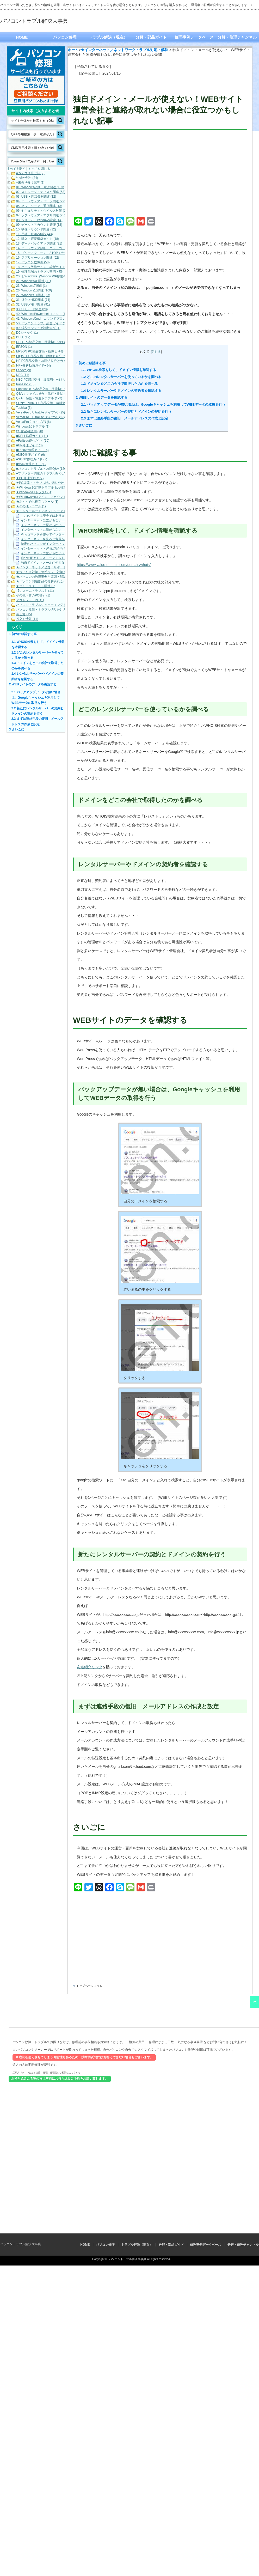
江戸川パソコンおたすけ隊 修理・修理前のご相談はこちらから (47, 2072)
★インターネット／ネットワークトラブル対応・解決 (124, 50)
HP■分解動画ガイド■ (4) (33, 365)
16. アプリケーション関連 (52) (37, 257)
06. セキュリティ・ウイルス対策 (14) (42, 210)
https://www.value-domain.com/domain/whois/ (114, 565)
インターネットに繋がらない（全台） (47, 553)
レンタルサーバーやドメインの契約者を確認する (121, 391)
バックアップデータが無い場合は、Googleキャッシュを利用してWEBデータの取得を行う (153, 404)
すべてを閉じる (39, 168)
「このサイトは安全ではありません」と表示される (57, 515)
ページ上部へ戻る (254, 2002)
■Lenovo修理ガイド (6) (32, 450)
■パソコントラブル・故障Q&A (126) (41, 469)
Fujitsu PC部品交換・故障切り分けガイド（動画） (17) (54, 356)
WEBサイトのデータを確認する (101, 397)
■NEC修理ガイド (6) (30, 454)
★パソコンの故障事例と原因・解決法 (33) (46, 576)
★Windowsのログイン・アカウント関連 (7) (46, 497)
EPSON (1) (24, 347)
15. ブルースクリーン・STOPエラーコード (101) (50, 253)
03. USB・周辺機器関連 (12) (36, 196)
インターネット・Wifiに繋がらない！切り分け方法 (56, 548)
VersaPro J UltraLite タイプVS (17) (40, 417)
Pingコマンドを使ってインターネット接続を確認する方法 (61, 534)
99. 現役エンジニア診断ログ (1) (38, 328)
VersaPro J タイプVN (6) (33, 422)
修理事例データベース (194, 37)
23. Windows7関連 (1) (31, 286)
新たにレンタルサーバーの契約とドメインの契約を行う (126, 411)
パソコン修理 (65, 37)
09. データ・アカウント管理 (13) (39, 225)
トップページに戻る (89, 1985)
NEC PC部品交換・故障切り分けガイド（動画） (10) (53, 379)
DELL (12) (23, 337)
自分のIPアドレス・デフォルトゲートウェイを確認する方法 (63, 558)
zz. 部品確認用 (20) (29, 431)
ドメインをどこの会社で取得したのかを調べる (119, 384)
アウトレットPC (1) (30, 600)
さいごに (84, 425)
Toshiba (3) (24, 408)
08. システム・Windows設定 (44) (39, 220)
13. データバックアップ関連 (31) (39, 243)
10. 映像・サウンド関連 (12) (36, 229)
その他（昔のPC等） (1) (33, 595)
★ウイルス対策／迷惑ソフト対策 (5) (42, 572)
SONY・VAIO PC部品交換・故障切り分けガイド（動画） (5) (59, 403)
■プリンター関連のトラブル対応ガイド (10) (47, 473)
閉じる (156, 352)
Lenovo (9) (23, 370)
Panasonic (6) (25, 384)
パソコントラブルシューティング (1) (42, 605)
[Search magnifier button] (60, 120)
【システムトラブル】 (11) (35, 591)
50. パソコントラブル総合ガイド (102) (43, 323)
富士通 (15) (24, 614)
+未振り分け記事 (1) (30, 182)
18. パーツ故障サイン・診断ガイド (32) (44, 267)
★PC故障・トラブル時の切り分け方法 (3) (45, 483)
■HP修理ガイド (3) (29, 445)
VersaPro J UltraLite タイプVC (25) (40, 412)
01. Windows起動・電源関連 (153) (40, 187)
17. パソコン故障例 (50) (33, 262)
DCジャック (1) (27, 332)
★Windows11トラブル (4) (34, 492)
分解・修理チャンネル (237, 37)
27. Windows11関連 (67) (33, 295)
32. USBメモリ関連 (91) (33, 304)
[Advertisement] (160, 174)
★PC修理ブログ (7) (30, 478)
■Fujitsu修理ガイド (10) (32, 440)
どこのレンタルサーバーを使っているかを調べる (121, 377)
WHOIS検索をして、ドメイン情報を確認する (118, 370)
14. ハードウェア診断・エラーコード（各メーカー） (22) (56, 248)
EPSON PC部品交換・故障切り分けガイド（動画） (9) (54, 351)
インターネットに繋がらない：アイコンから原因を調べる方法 (64, 530)
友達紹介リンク (89, 1667)
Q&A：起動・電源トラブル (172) (39, 398)
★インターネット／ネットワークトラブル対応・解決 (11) (57, 511)
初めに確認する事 (91, 363)
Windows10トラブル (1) (33, 426)
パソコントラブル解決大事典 (34, 21)
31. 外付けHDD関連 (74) (33, 300)
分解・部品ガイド (151, 37)
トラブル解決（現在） (107, 37)
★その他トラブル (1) (31, 506)
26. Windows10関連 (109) (34, 290)
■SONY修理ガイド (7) (31, 459)
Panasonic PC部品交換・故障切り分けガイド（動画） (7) (56, 389)
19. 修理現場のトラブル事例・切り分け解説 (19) (50, 271)
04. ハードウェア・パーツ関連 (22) (40, 201)
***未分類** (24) (27, 178)
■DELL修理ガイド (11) (32, 436)
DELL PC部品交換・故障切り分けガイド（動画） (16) (54, 342)
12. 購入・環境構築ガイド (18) (37, 239)
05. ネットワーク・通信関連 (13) (39, 206)
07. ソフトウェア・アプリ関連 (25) (40, 215)
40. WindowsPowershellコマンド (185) (43, 314)
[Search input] (32, 120)
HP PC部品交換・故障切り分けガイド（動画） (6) (51, 361)
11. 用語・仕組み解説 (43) (34, 234)
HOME (22, 37)
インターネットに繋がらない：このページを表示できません (63, 525)
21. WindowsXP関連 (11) (33, 281)
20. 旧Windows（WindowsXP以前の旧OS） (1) (49, 276)
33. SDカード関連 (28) (32, 309)
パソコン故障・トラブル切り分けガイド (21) (47, 609)
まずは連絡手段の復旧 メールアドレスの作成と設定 (124, 418)
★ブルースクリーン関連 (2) (35, 586)
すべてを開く (16, 168)
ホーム (73, 50)
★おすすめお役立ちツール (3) (37, 501)
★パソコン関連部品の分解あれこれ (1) (43, 581)
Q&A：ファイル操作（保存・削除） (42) (44, 393)
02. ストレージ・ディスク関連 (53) (40, 192)
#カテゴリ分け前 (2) (30, 173)
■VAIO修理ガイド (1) (31, 464)
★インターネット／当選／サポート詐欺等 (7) (48, 567)
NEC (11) (22, 375)
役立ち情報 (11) (27, 619)
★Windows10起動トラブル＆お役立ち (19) (46, 487)
